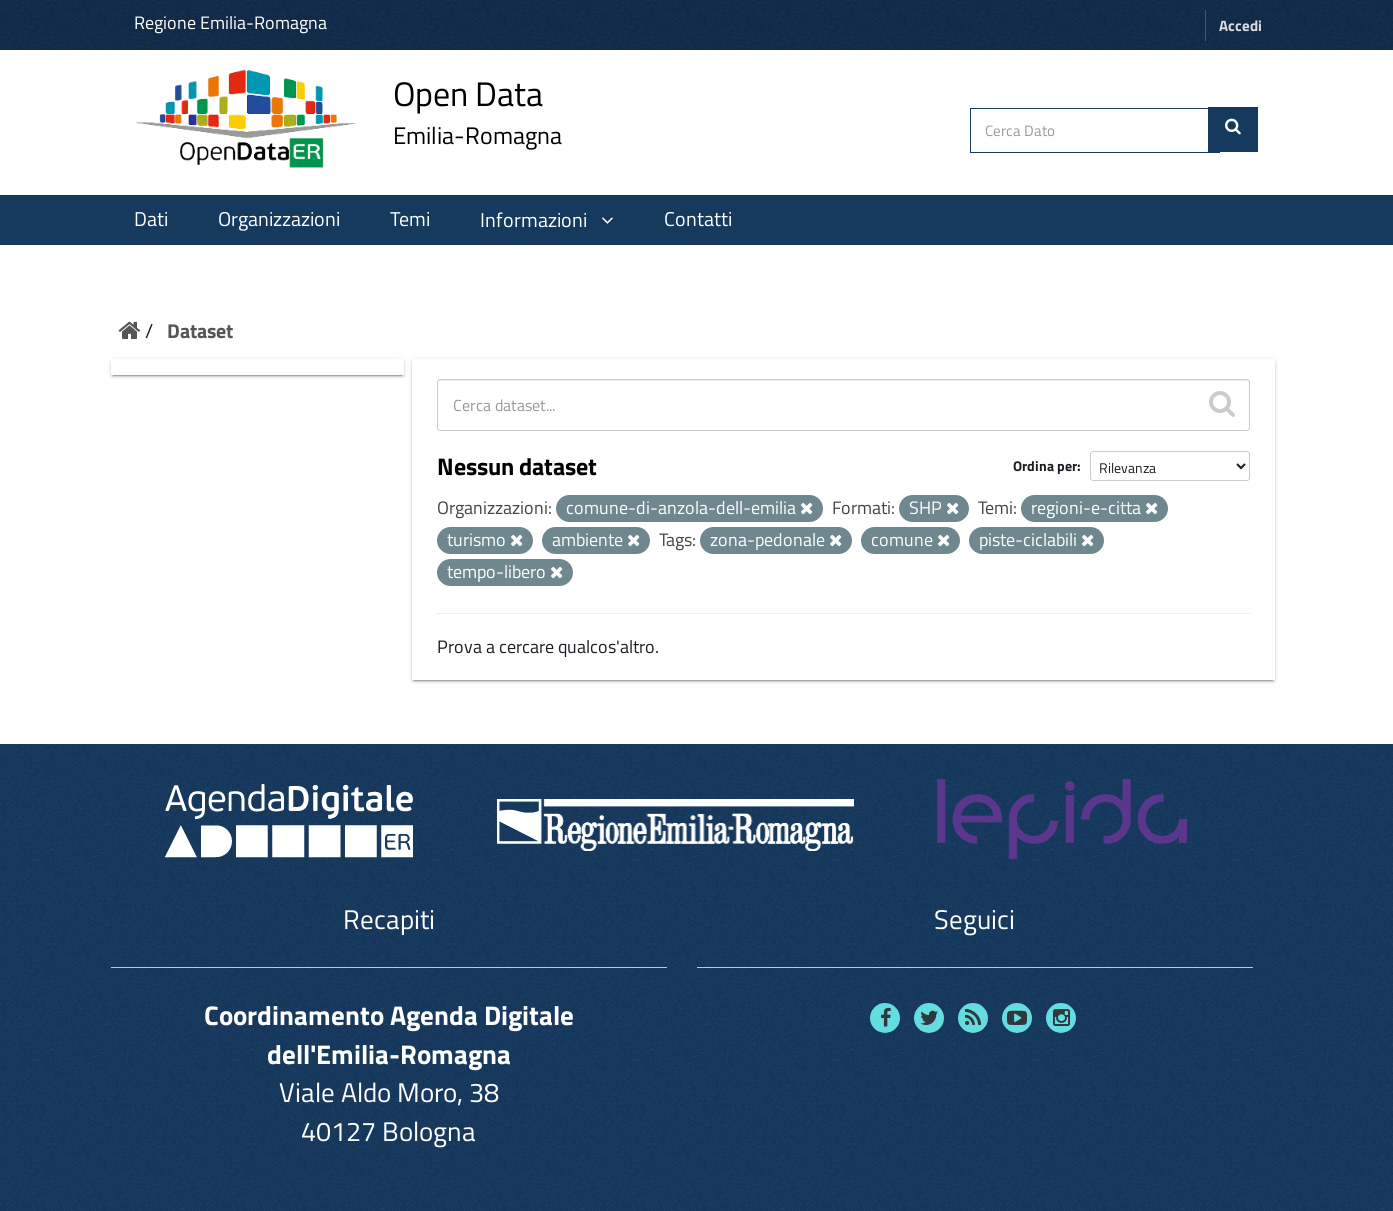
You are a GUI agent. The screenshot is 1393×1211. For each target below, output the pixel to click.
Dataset (200, 330)
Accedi (1240, 25)
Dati (151, 219)
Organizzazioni (279, 219)
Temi (410, 219)
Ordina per (1045, 465)
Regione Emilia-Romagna (230, 22)
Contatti (698, 219)
